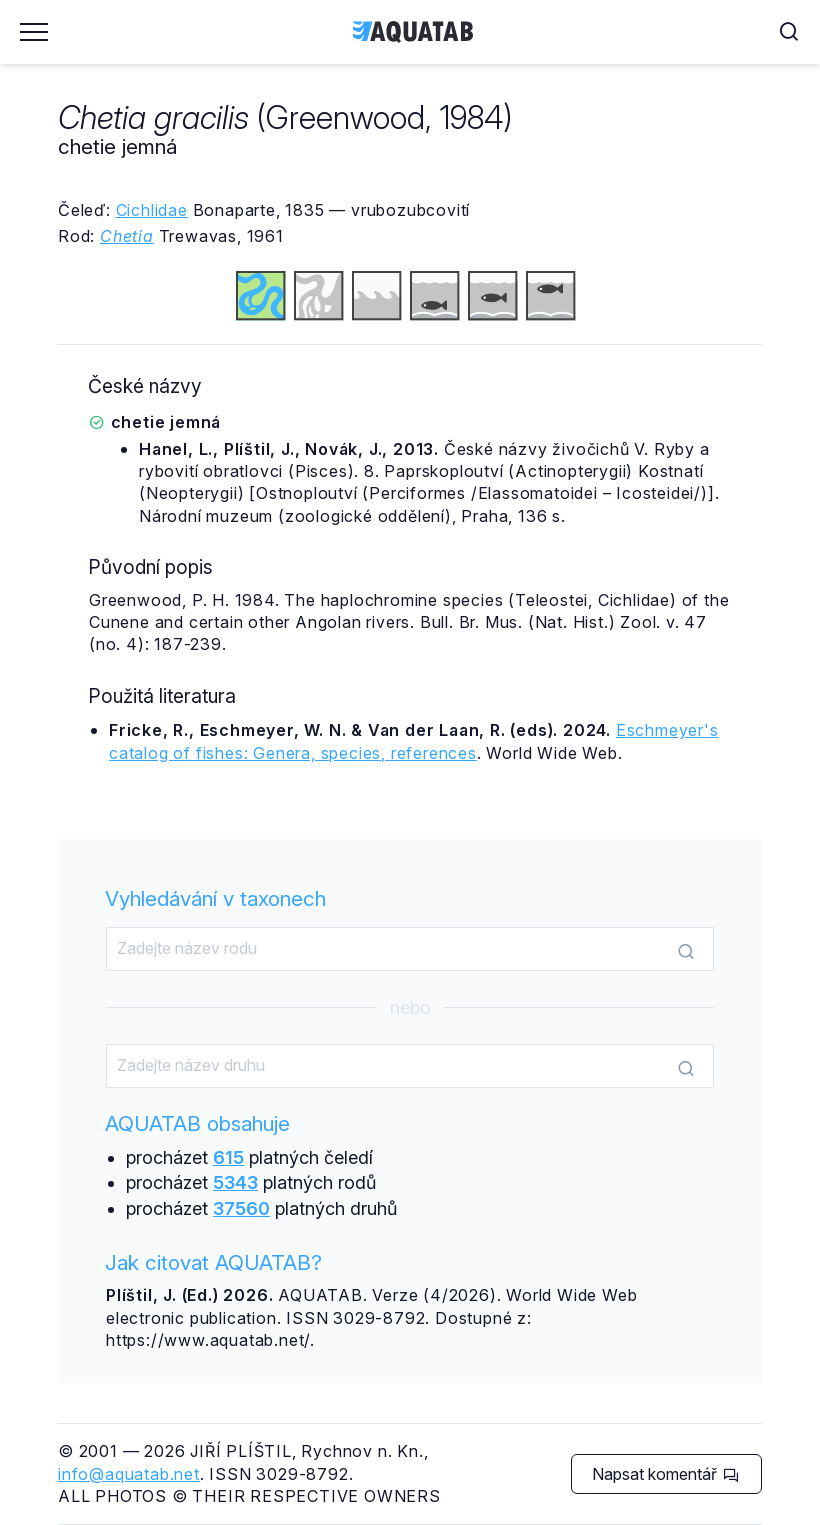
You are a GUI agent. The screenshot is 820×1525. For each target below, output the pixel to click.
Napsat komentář (665, 1474)
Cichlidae (152, 210)
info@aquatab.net (129, 1474)
